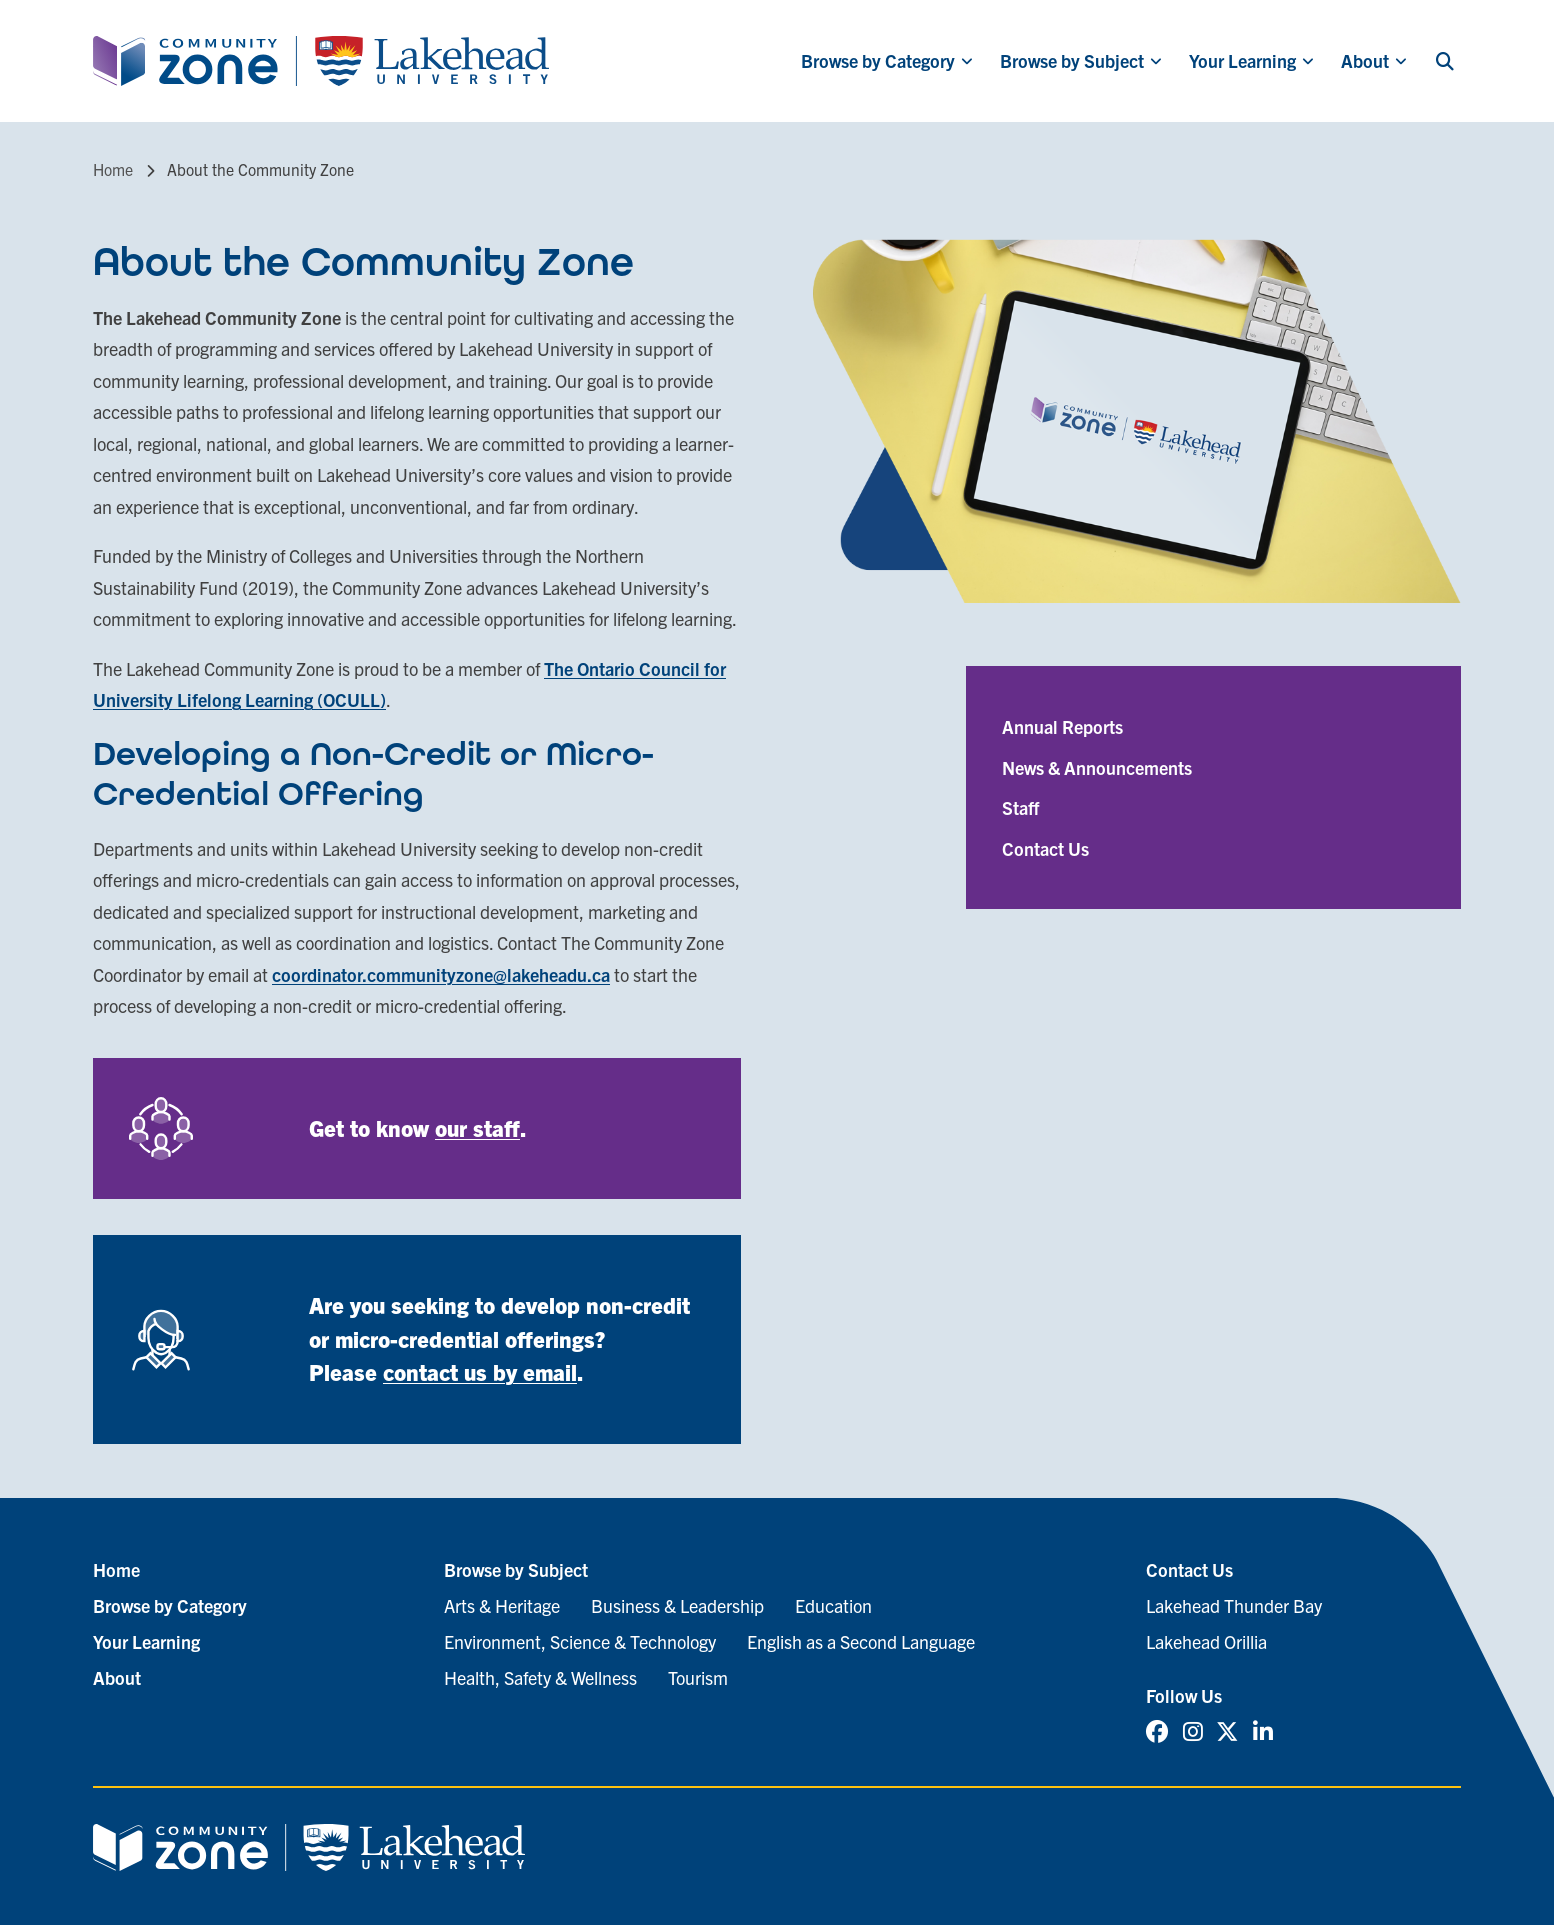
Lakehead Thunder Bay (1234, 1605)
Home (113, 169)
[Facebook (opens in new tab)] (1157, 1731)
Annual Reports (1062, 726)
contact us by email (480, 1371)
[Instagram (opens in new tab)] (1193, 1731)
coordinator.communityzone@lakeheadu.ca (441, 974)
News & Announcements (1097, 767)
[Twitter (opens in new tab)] (1227, 1731)
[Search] (1445, 60)
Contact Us (1045, 848)
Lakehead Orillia (1206, 1641)
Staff (1020, 807)
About (1365, 60)
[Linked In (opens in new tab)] (1263, 1731)
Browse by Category (878, 60)
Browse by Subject (1072, 60)
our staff (477, 1127)
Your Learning (1242, 60)
